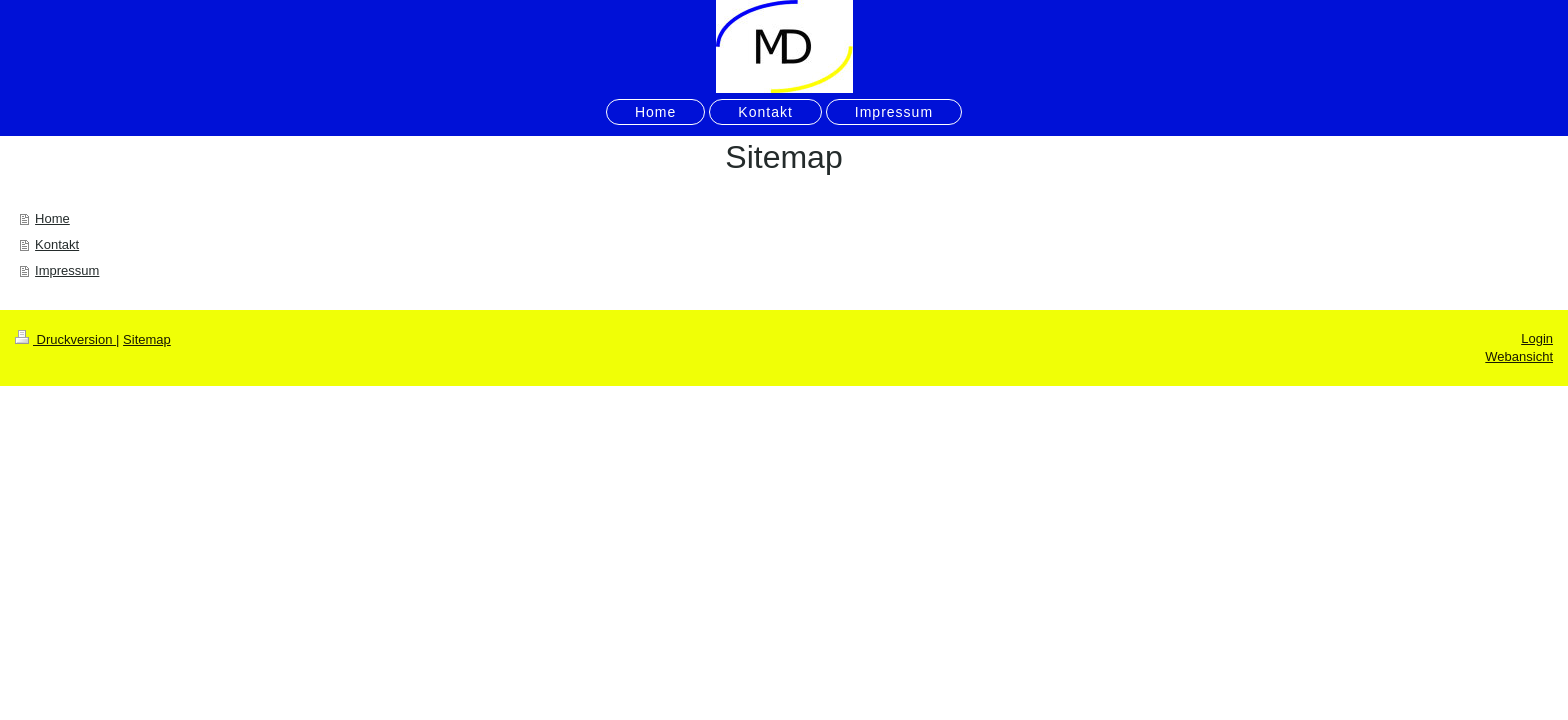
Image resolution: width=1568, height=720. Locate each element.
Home (52, 218)
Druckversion (65, 339)
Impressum (67, 270)
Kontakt (57, 244)
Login (1537, 338)
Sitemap (147, 339)
